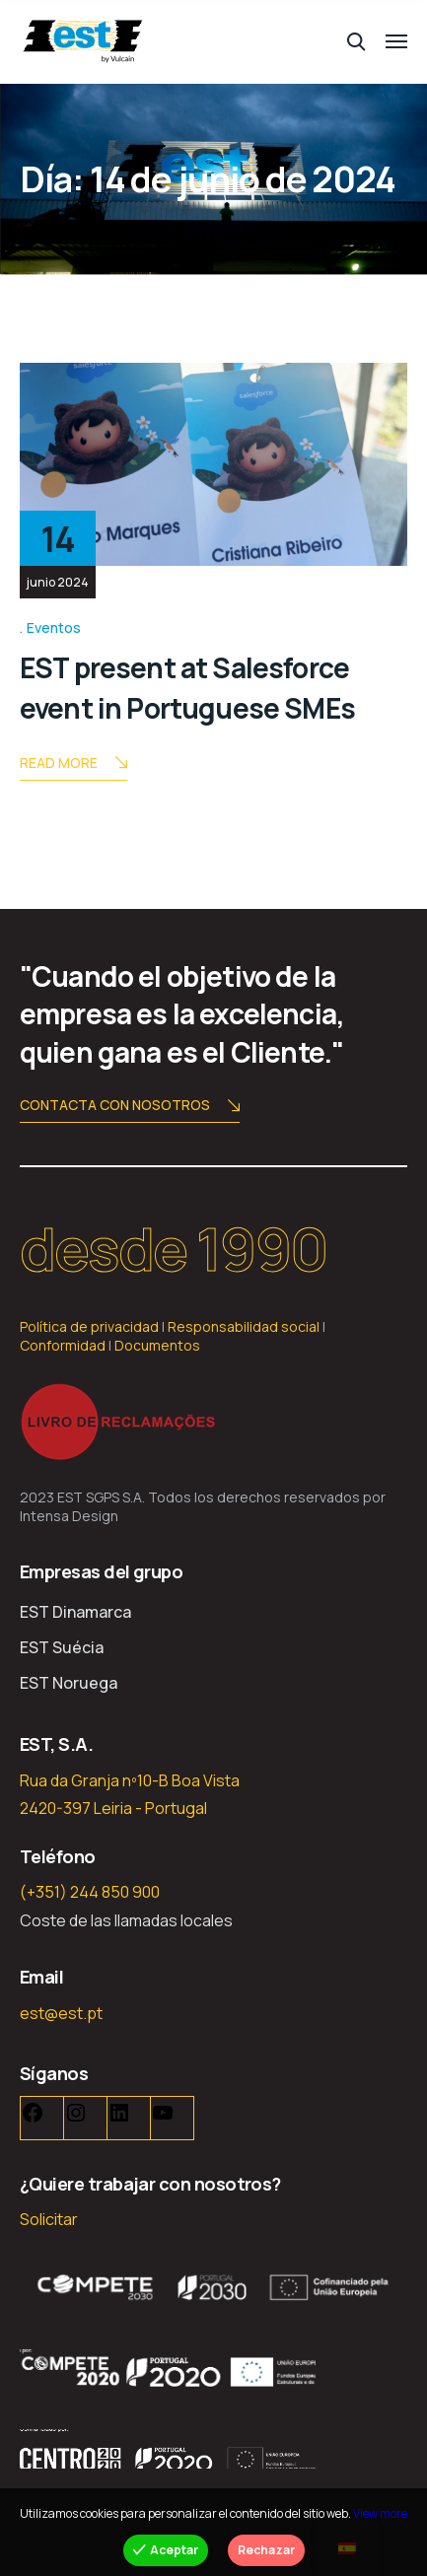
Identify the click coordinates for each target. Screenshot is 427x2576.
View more (380, 2513)
